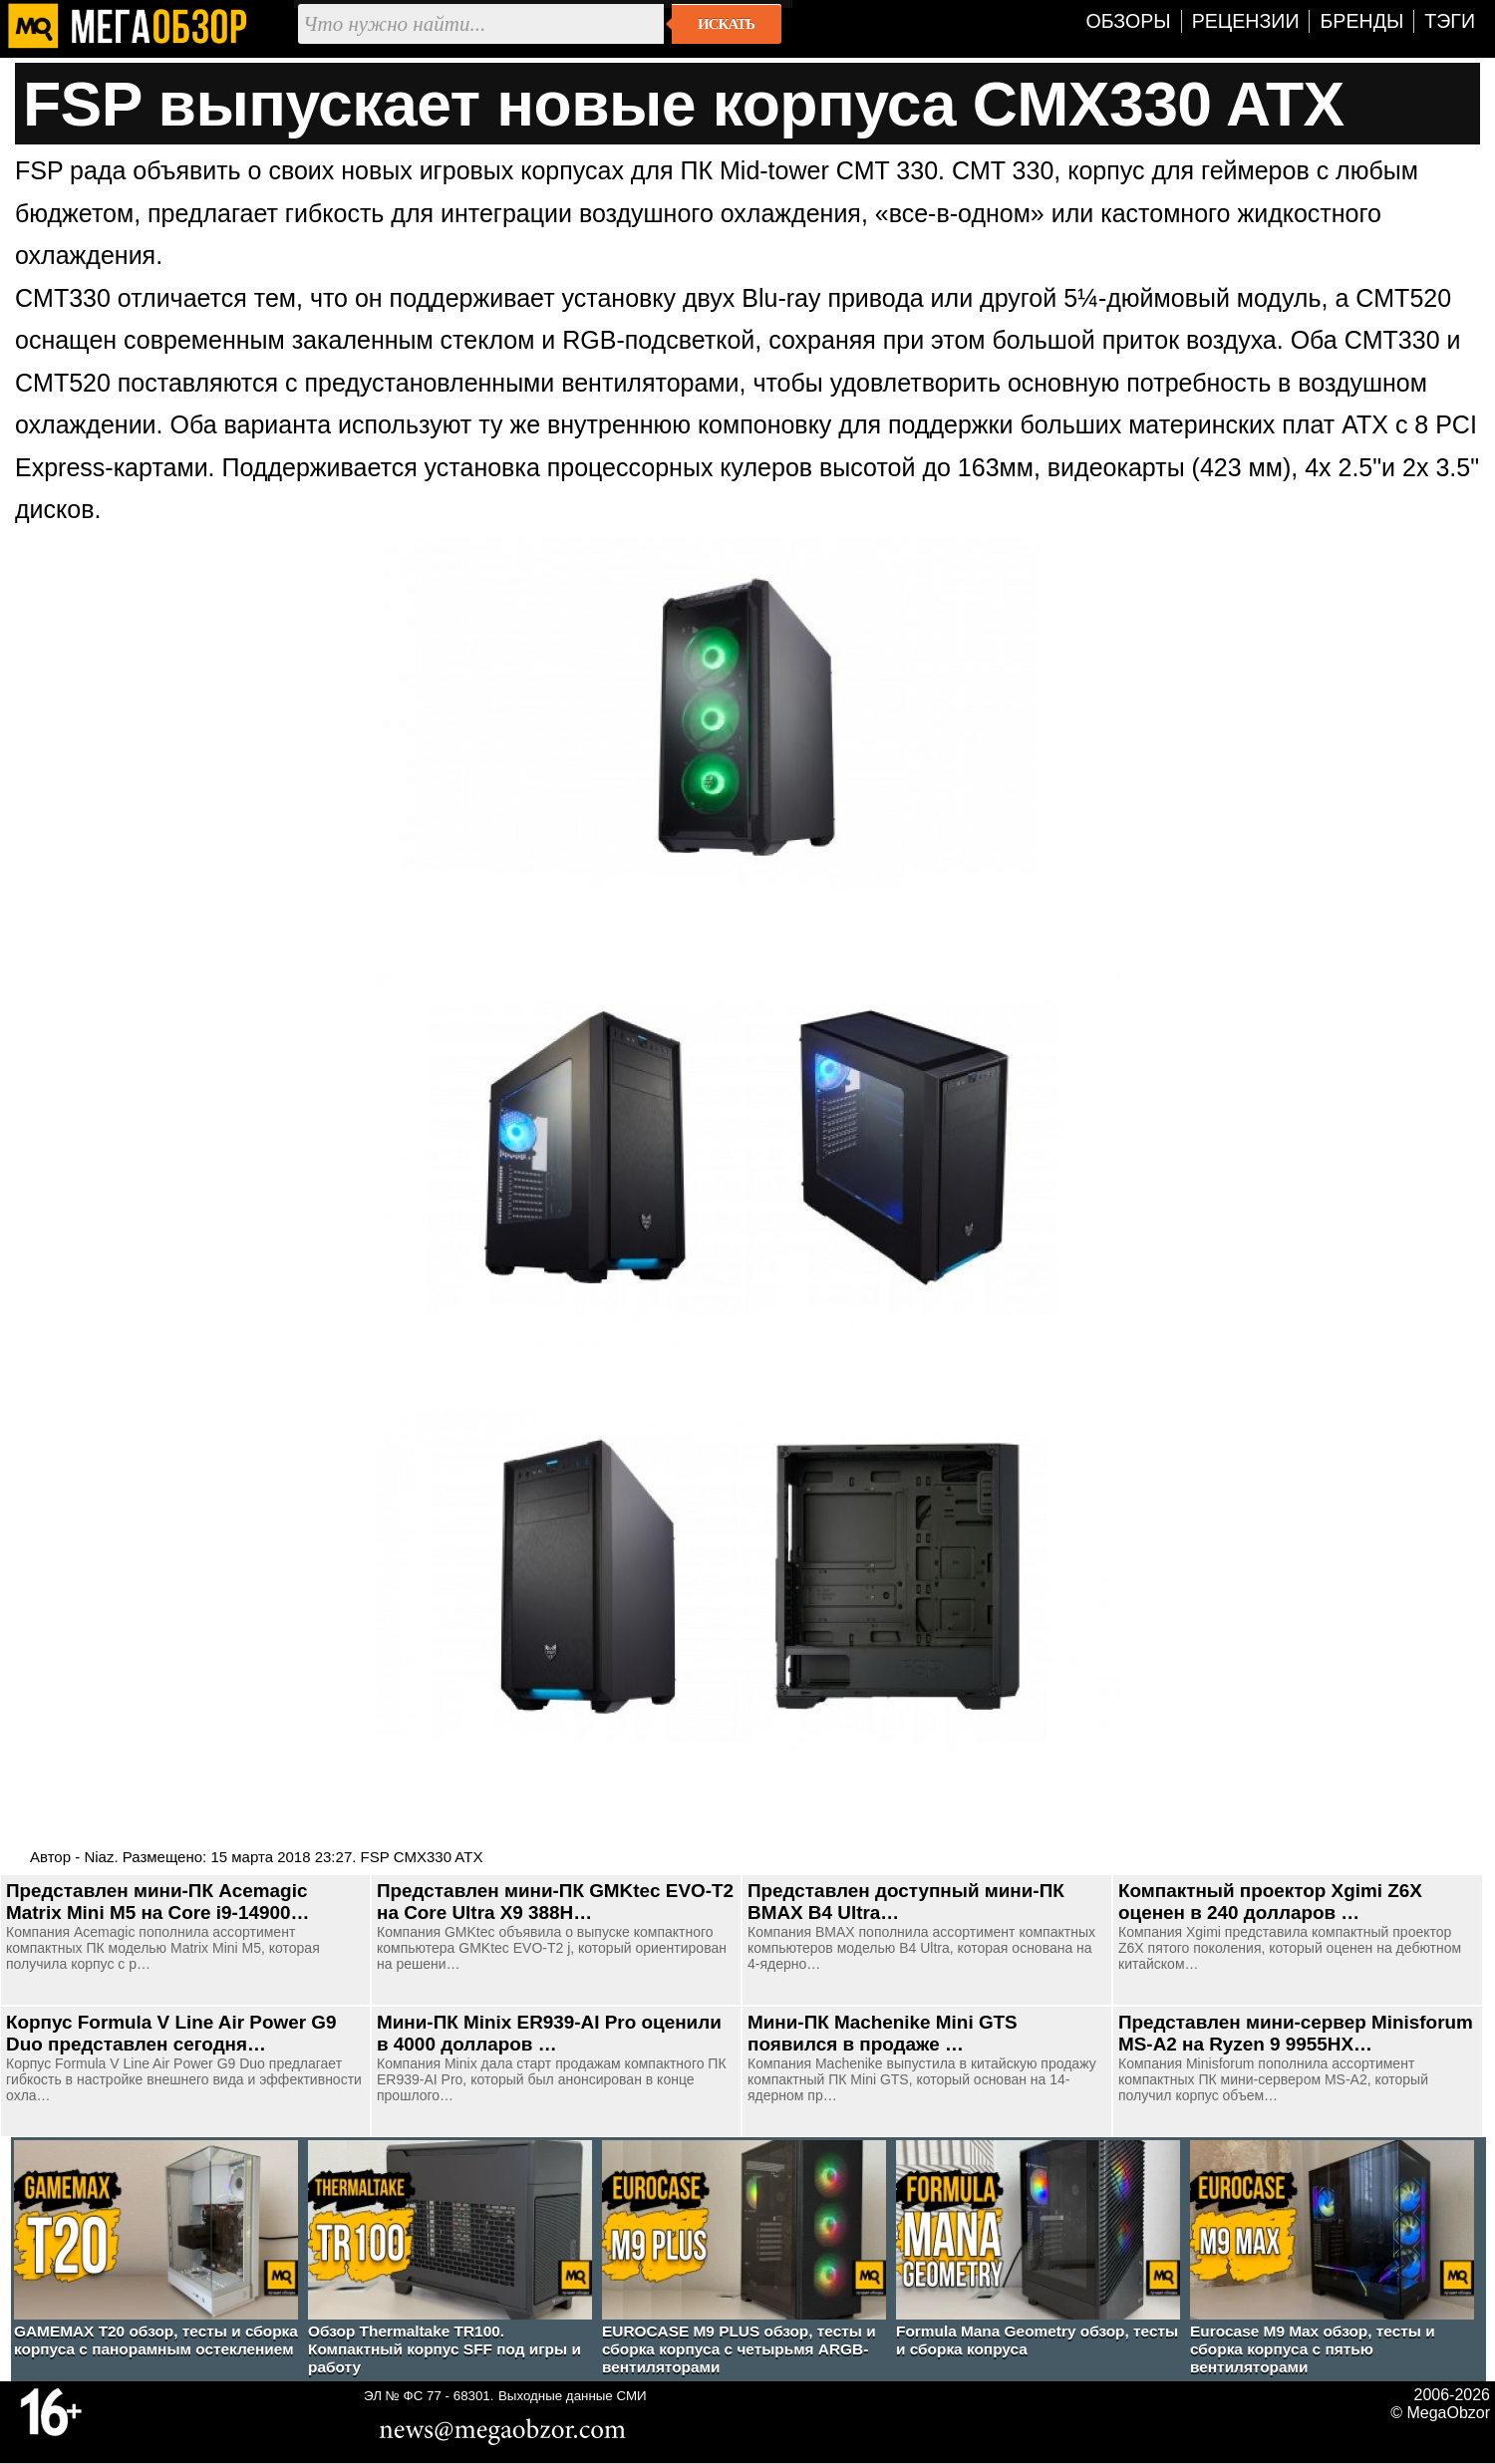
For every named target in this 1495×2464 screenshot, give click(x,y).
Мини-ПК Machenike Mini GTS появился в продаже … (883, 2033)
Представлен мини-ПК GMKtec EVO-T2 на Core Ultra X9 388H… (555, 1901)
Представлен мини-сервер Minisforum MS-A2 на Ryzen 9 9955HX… (1295, 2033)
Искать (726, 24)
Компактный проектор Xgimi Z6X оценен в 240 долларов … (1270, 1901)
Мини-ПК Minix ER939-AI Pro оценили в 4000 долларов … (549, 2033)
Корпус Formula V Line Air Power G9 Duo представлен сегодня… (171, 2033)
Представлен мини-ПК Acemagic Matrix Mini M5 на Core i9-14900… (157, 1901)
